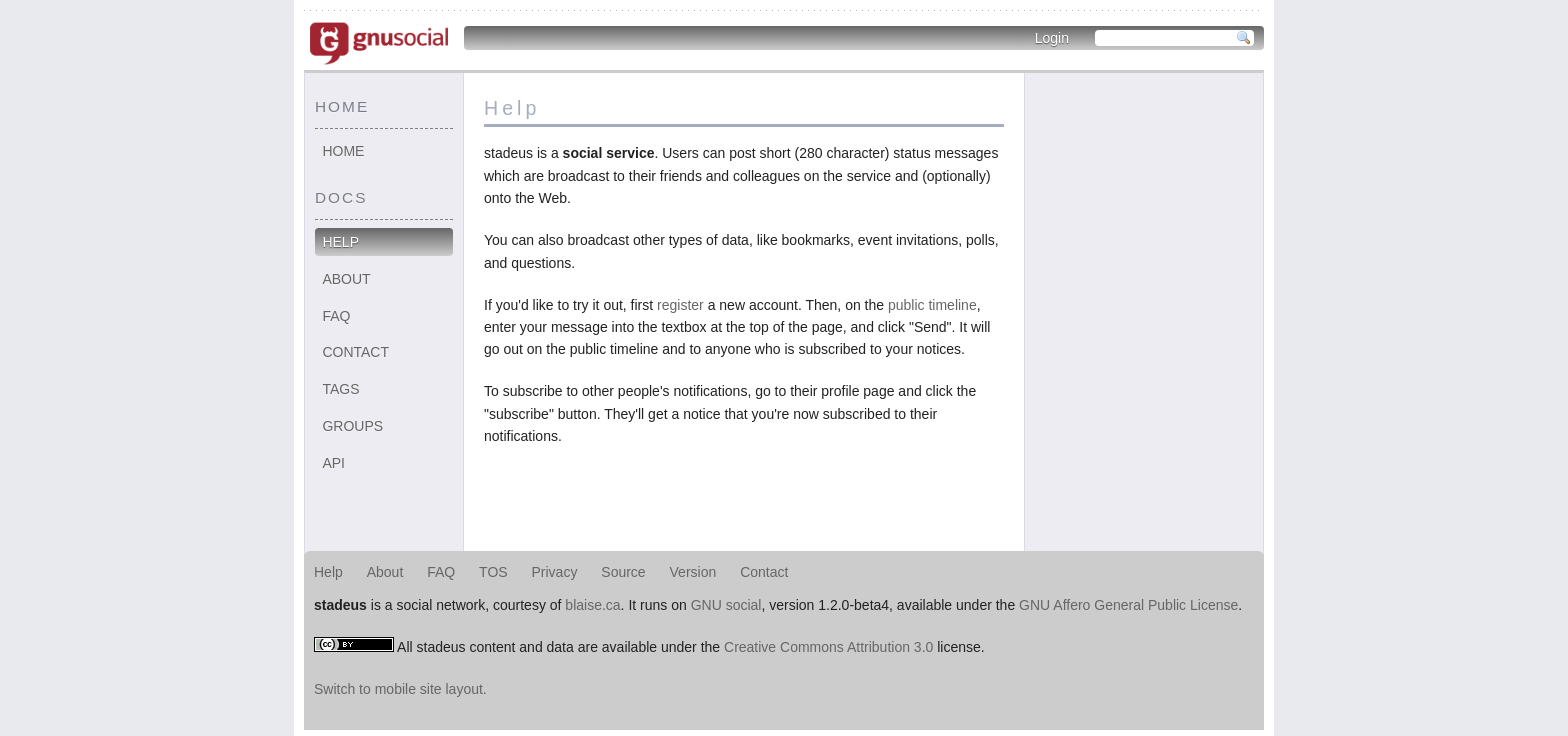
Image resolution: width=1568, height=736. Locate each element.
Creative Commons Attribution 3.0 (828, 647)
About (346, 279)
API (333, 463)
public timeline (932, 305)
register (680, 305)
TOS (493, 572)
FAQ (336, 316)
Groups (352, 426)
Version (693, 572)
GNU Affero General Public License (1128, 605)
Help (340, 242)
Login (1052, 38)
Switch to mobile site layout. (400, 689)
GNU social (726, 605)
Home (343, 151)
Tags (340, 389)
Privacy (555, 572)
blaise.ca (592, 605)
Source (623, 572)
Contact (355, 352)
